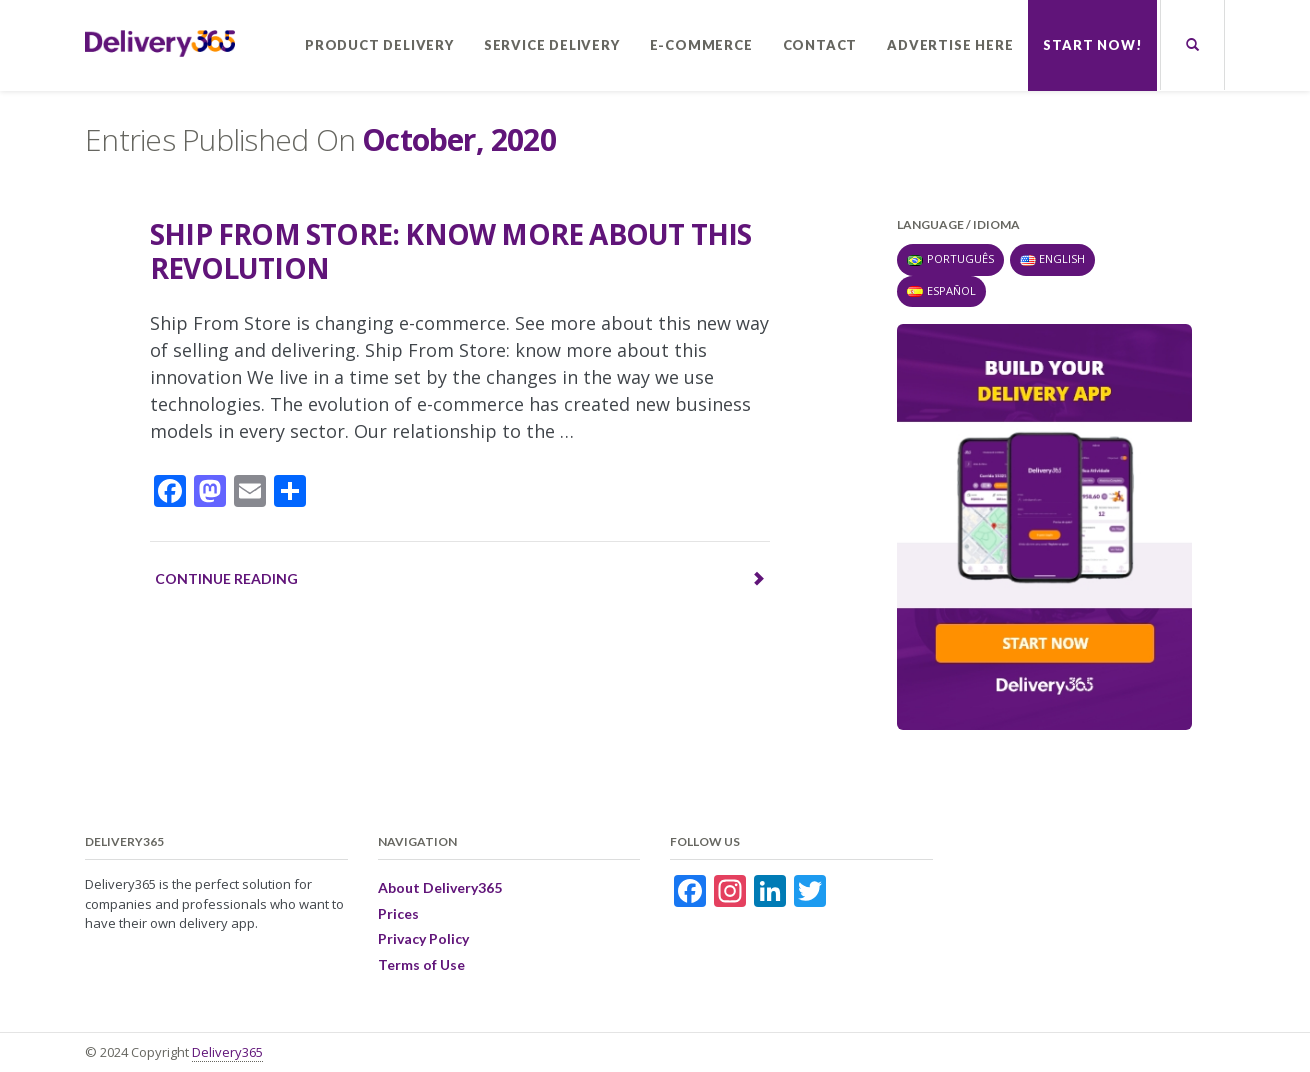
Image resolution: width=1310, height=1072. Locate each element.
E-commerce (701, 45)
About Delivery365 (440, 887)
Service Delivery (552, 45)
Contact (820, 45)
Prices (398, 913)
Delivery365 (227, 1052)
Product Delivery (379, 45)
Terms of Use (421, 964)
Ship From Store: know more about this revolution (450, 251)
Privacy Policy (423, 938)
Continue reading (460, 578)
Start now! (1092, 45)
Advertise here (950, 45)
